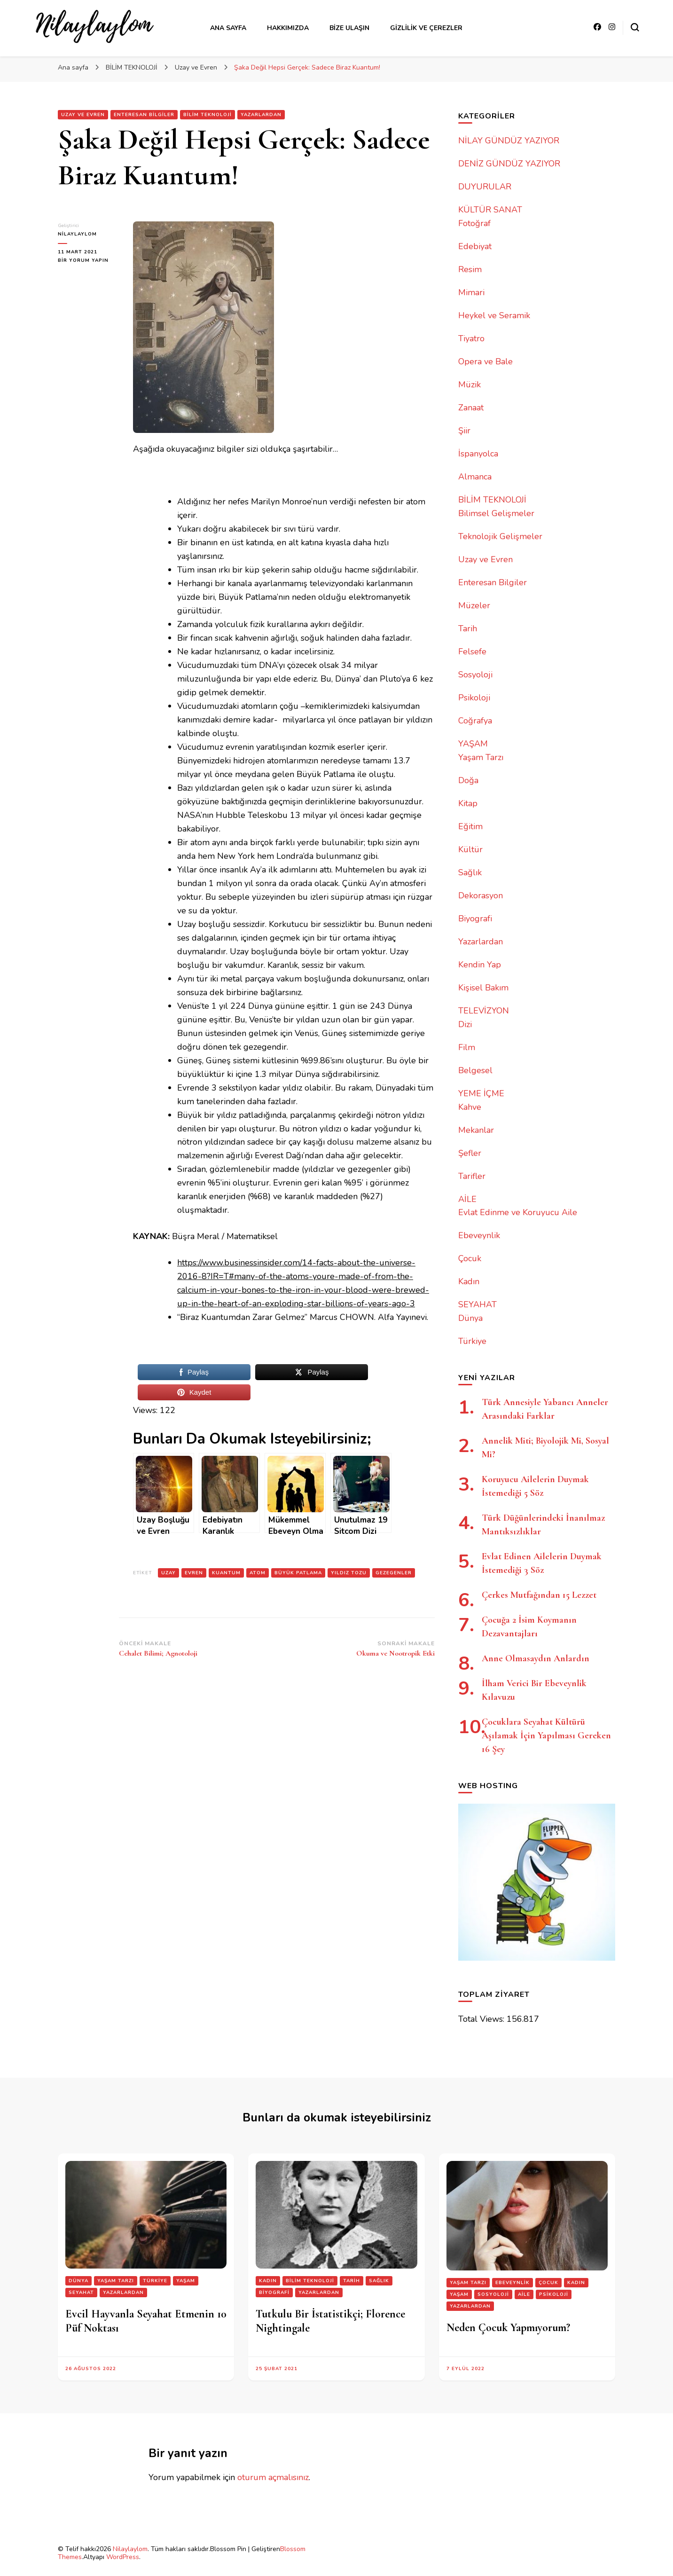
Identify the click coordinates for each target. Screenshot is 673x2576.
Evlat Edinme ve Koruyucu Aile (517, 1212)
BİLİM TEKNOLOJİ (207, 114)
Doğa (468, 780)
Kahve (469, 1107)
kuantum (226, 1573)
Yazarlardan (261, 114)
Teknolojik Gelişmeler (500, 536)
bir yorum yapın (83, 260)
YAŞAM (473, 743)
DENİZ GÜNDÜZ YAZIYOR (509, 163)
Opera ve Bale (485, 361)
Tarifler (471, 1176)
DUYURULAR (484, 186)
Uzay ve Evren (83, 114)
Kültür (470, 849)
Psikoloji (474, 697)
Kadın (468, 1281)
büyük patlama (298, 1573)
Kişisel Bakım (483, 987)
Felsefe (472, 651)
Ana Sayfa (228, 28)
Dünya (470, 1318)
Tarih (467, 628)
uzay (168, 1573)
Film (466, 1047)
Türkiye (472, 1341)
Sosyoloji (475, 674)
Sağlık (470, 872)
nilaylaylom (77, 234)
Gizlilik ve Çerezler (426, 28)
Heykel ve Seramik (494, 315)
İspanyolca (478, 453)
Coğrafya (475, 720)
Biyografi (475, 918)
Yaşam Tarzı (480, 757)
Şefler (469, 1153)
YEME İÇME (481, 1093)
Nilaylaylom (130, 2549)
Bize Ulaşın (349, 28)
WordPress (122, 2556)
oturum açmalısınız (273, 2477)
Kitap (467, 803)
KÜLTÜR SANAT (490, 209)
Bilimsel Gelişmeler (496, 513)
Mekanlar (476, 1130)
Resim (470, 269)
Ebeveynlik (479, 1235)
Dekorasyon (480, 895)
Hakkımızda (288, 28)
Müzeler (474, 605)
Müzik (469, 384)
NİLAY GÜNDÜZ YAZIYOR (508, 140)
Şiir (464, 430)
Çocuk (469, 1258)
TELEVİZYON (483, 1010)
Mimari (471, 292)
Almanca (475, 476)
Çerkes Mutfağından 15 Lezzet (539, 1595)
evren (194, 1573)
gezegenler (394, 1573)
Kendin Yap (479, 964)
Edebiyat (475, 246)
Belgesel (475, 1070)
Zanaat (471, 407)
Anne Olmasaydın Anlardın (535, 1658)
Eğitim (470, 826)
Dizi (465, 1024)
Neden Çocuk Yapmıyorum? (508, 2327)
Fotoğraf (474, 223)
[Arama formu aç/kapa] (635, 27)
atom (258, 1573)
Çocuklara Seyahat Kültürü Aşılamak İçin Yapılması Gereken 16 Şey (546, 1735)
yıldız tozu (349, 1573)
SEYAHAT (477, 1304)
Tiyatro (471, 338)
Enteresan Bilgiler (144, 114)
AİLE (467, 1199)
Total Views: (482, 2019)
